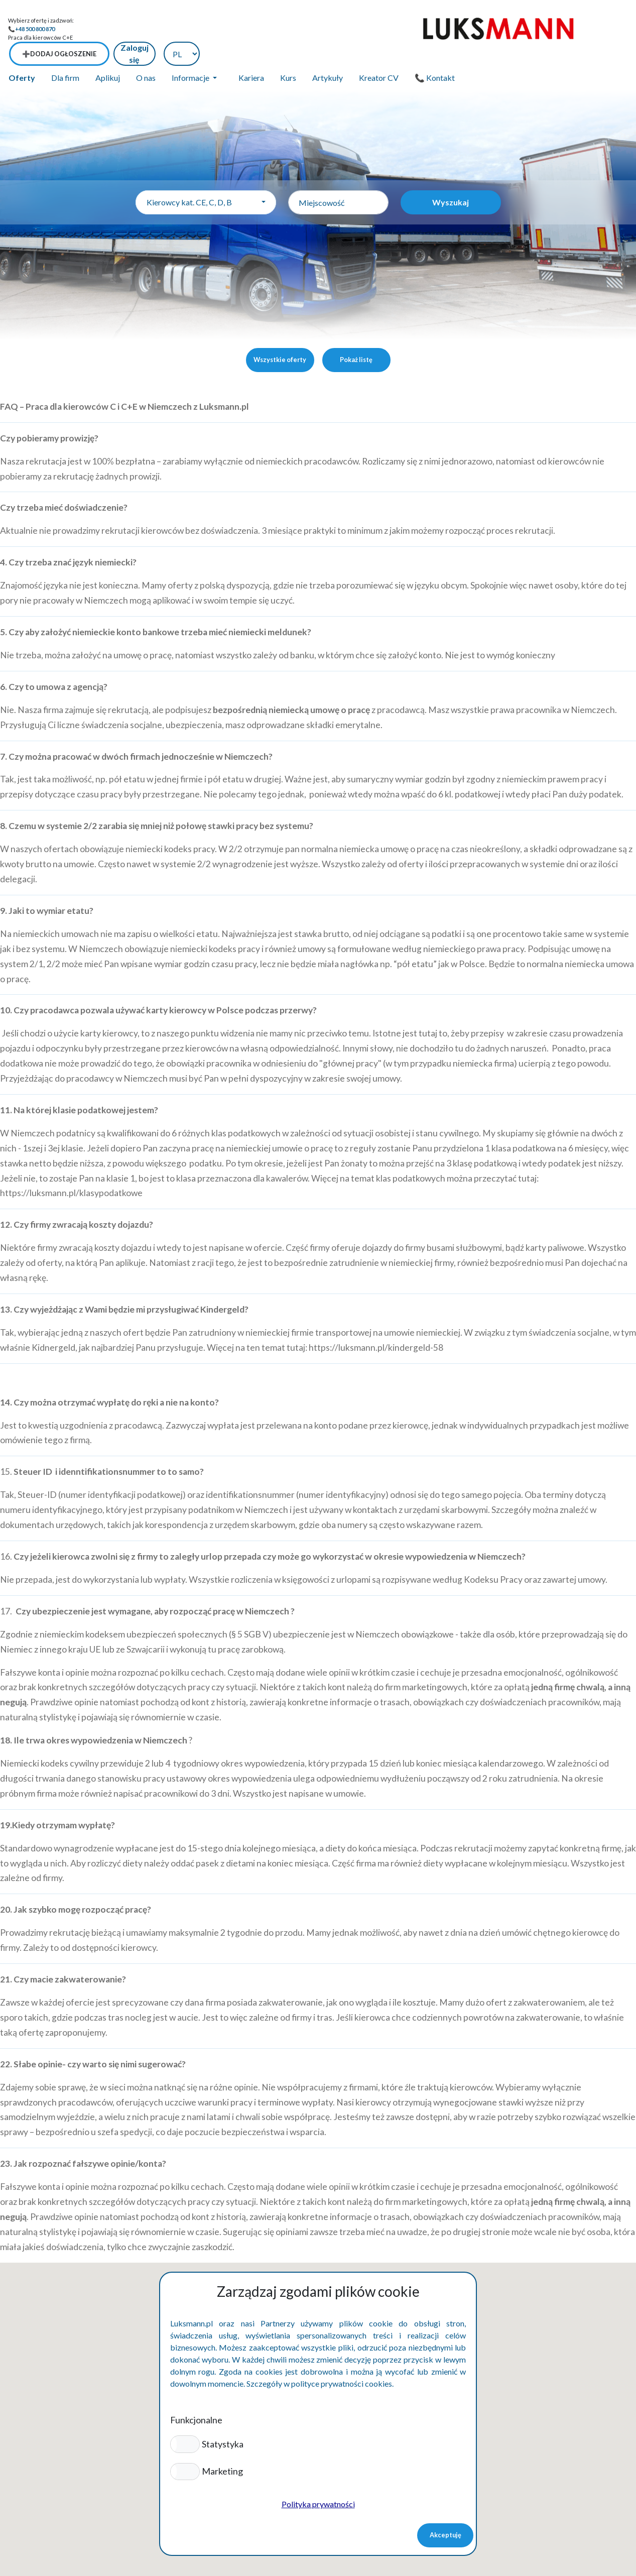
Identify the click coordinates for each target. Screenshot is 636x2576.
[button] (185, 2443)
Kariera (251, 53)
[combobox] (206, 178)
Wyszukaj (450, 178)
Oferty (22, 53)
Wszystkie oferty (279, 335)
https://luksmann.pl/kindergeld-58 (376, 1323)
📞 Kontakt (435, 53)
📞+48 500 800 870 (31, 29)
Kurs (288, 53)
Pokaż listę (356, 335)
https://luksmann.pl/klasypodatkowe (71, 1168)
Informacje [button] (191, 53)
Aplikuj (107, 53)
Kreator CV (379, 53)
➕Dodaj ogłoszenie (472, 29)
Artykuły (327, 53)
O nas (146, 53)
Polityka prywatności (318, 2504)
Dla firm (65, 53)
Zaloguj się (548, 29)
